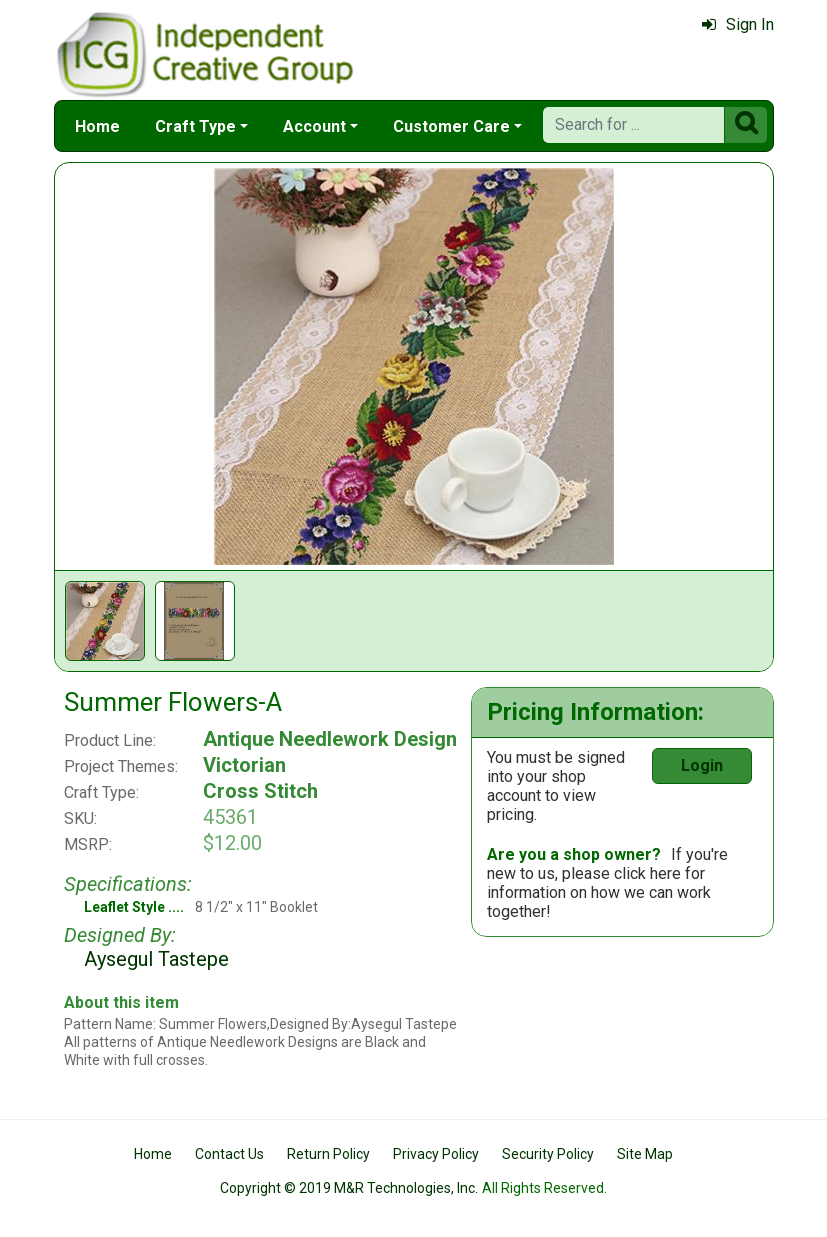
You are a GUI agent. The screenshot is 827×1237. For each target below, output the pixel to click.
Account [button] (314, 126)
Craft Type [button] (195, 126)
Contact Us (229, 1154)
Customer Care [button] (451, 126)
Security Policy (548, 1154)
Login (702, 765)
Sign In (738, 24)
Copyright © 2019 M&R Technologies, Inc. (349, 1188)
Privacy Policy (436, 1154)
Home (97, 126)
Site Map (645, 1154)
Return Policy (328, 1154)
